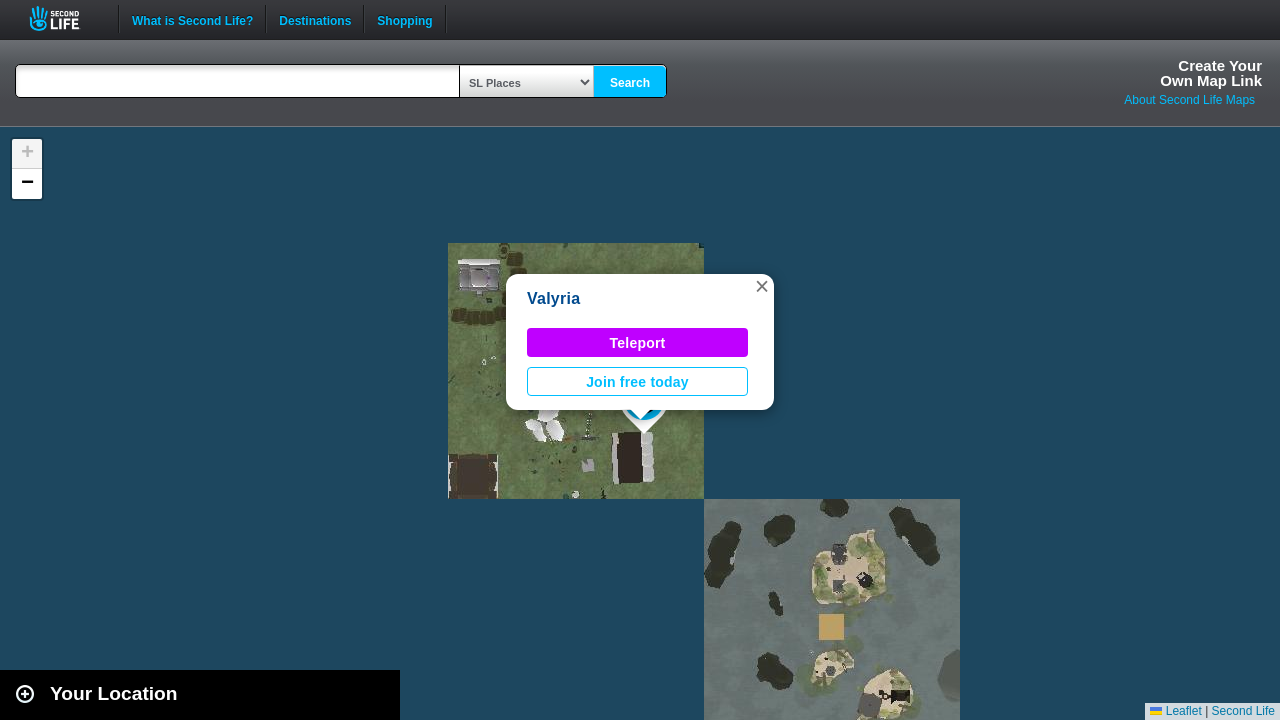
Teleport (638, 343)
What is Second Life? (192, 19)
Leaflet (1175, 711)
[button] (762, 286)
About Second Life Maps (1189, 100)
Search (630, 83)
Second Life (65, 18)
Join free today (637, 382)
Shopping (404, 19)
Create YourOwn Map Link (1211, 73)
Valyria (553, 298)
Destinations (315, 19)
